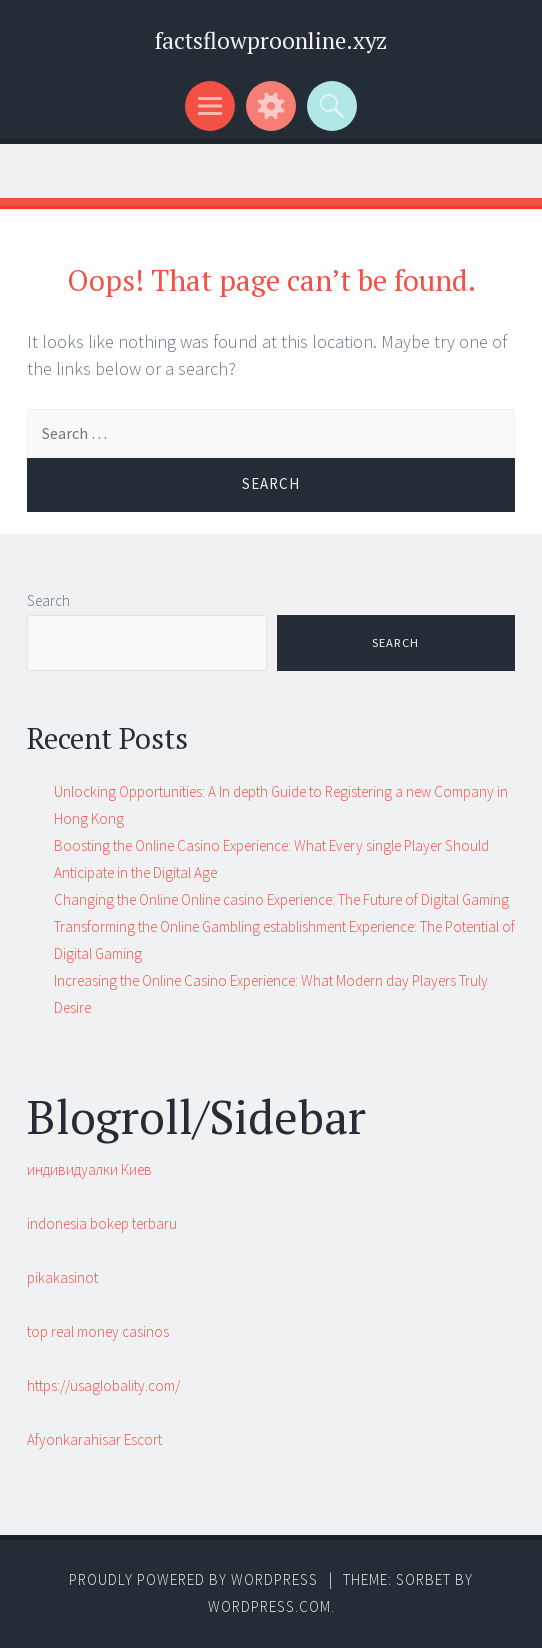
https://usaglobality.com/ (103, 1385)
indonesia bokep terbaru (102, 1223)
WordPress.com (269, 1606)
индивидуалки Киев (89, 1169)
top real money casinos (98, 1331)
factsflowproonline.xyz (271, 40)
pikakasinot (62, 1277)
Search (48, 600)
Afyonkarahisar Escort (94, 1439)
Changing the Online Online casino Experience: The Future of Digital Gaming (281, 899)
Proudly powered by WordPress (193, 1579)
